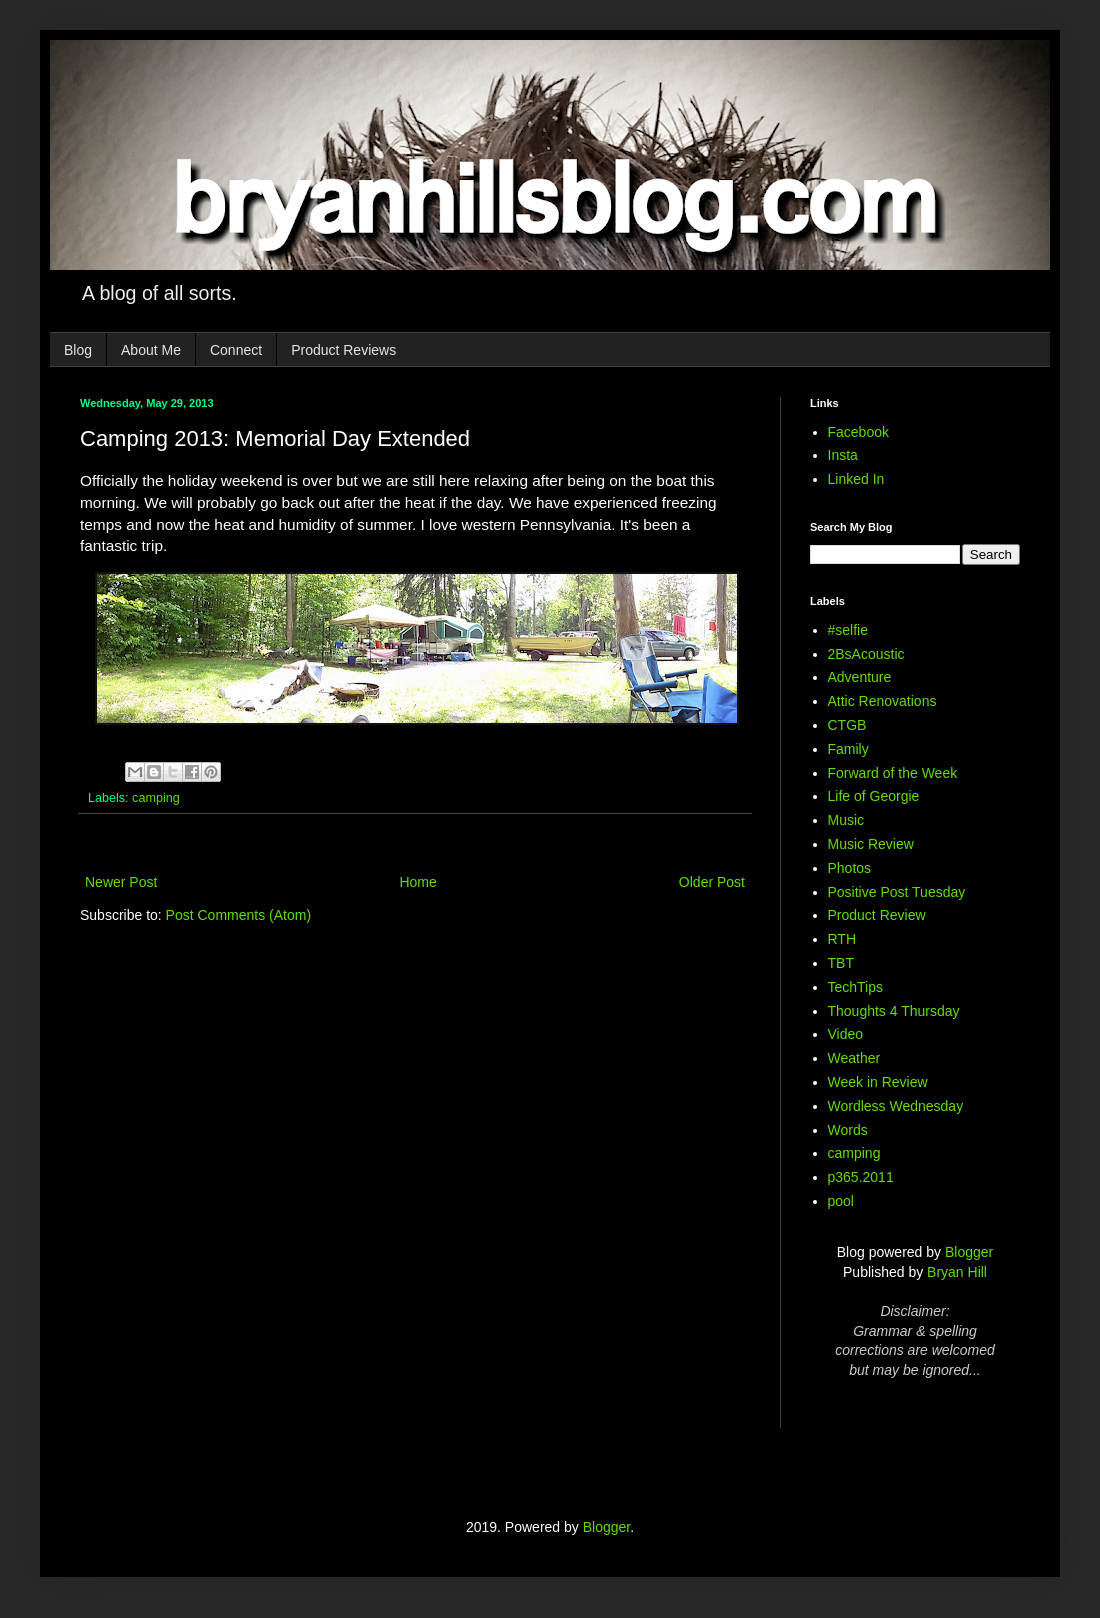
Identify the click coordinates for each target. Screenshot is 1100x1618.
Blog (78, 350)
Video (846, 1034)
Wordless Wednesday (896, 1106)
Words (848, 1130)
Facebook (858, 432)
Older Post (712, 882)
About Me (151, 350)
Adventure (860, 677)
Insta (843, 455)
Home (417, 882)
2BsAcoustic (866, 654)
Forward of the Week (893, 773)
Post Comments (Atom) (238, 915)
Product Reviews (343, 350)
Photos (850, 868)
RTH (842, 939)
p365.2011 (861, 1177)
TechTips (856, 987)
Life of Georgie (874, 796)
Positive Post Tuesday (897, 892)
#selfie (848, 630)
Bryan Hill (957, 1272)
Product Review (877, 915)
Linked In (856, 479)
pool (841, 1201)
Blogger (969, 1252)
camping (156, 798)
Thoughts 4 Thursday (894, 1011)
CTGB (847, 725)
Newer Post (121, 882)
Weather (854, 1058)
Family (848, 749)
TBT (841, 963)
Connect (236, 350)
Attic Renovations (882, 701)
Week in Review (878, 1082)
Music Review (871, 844)
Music (846, 820)
